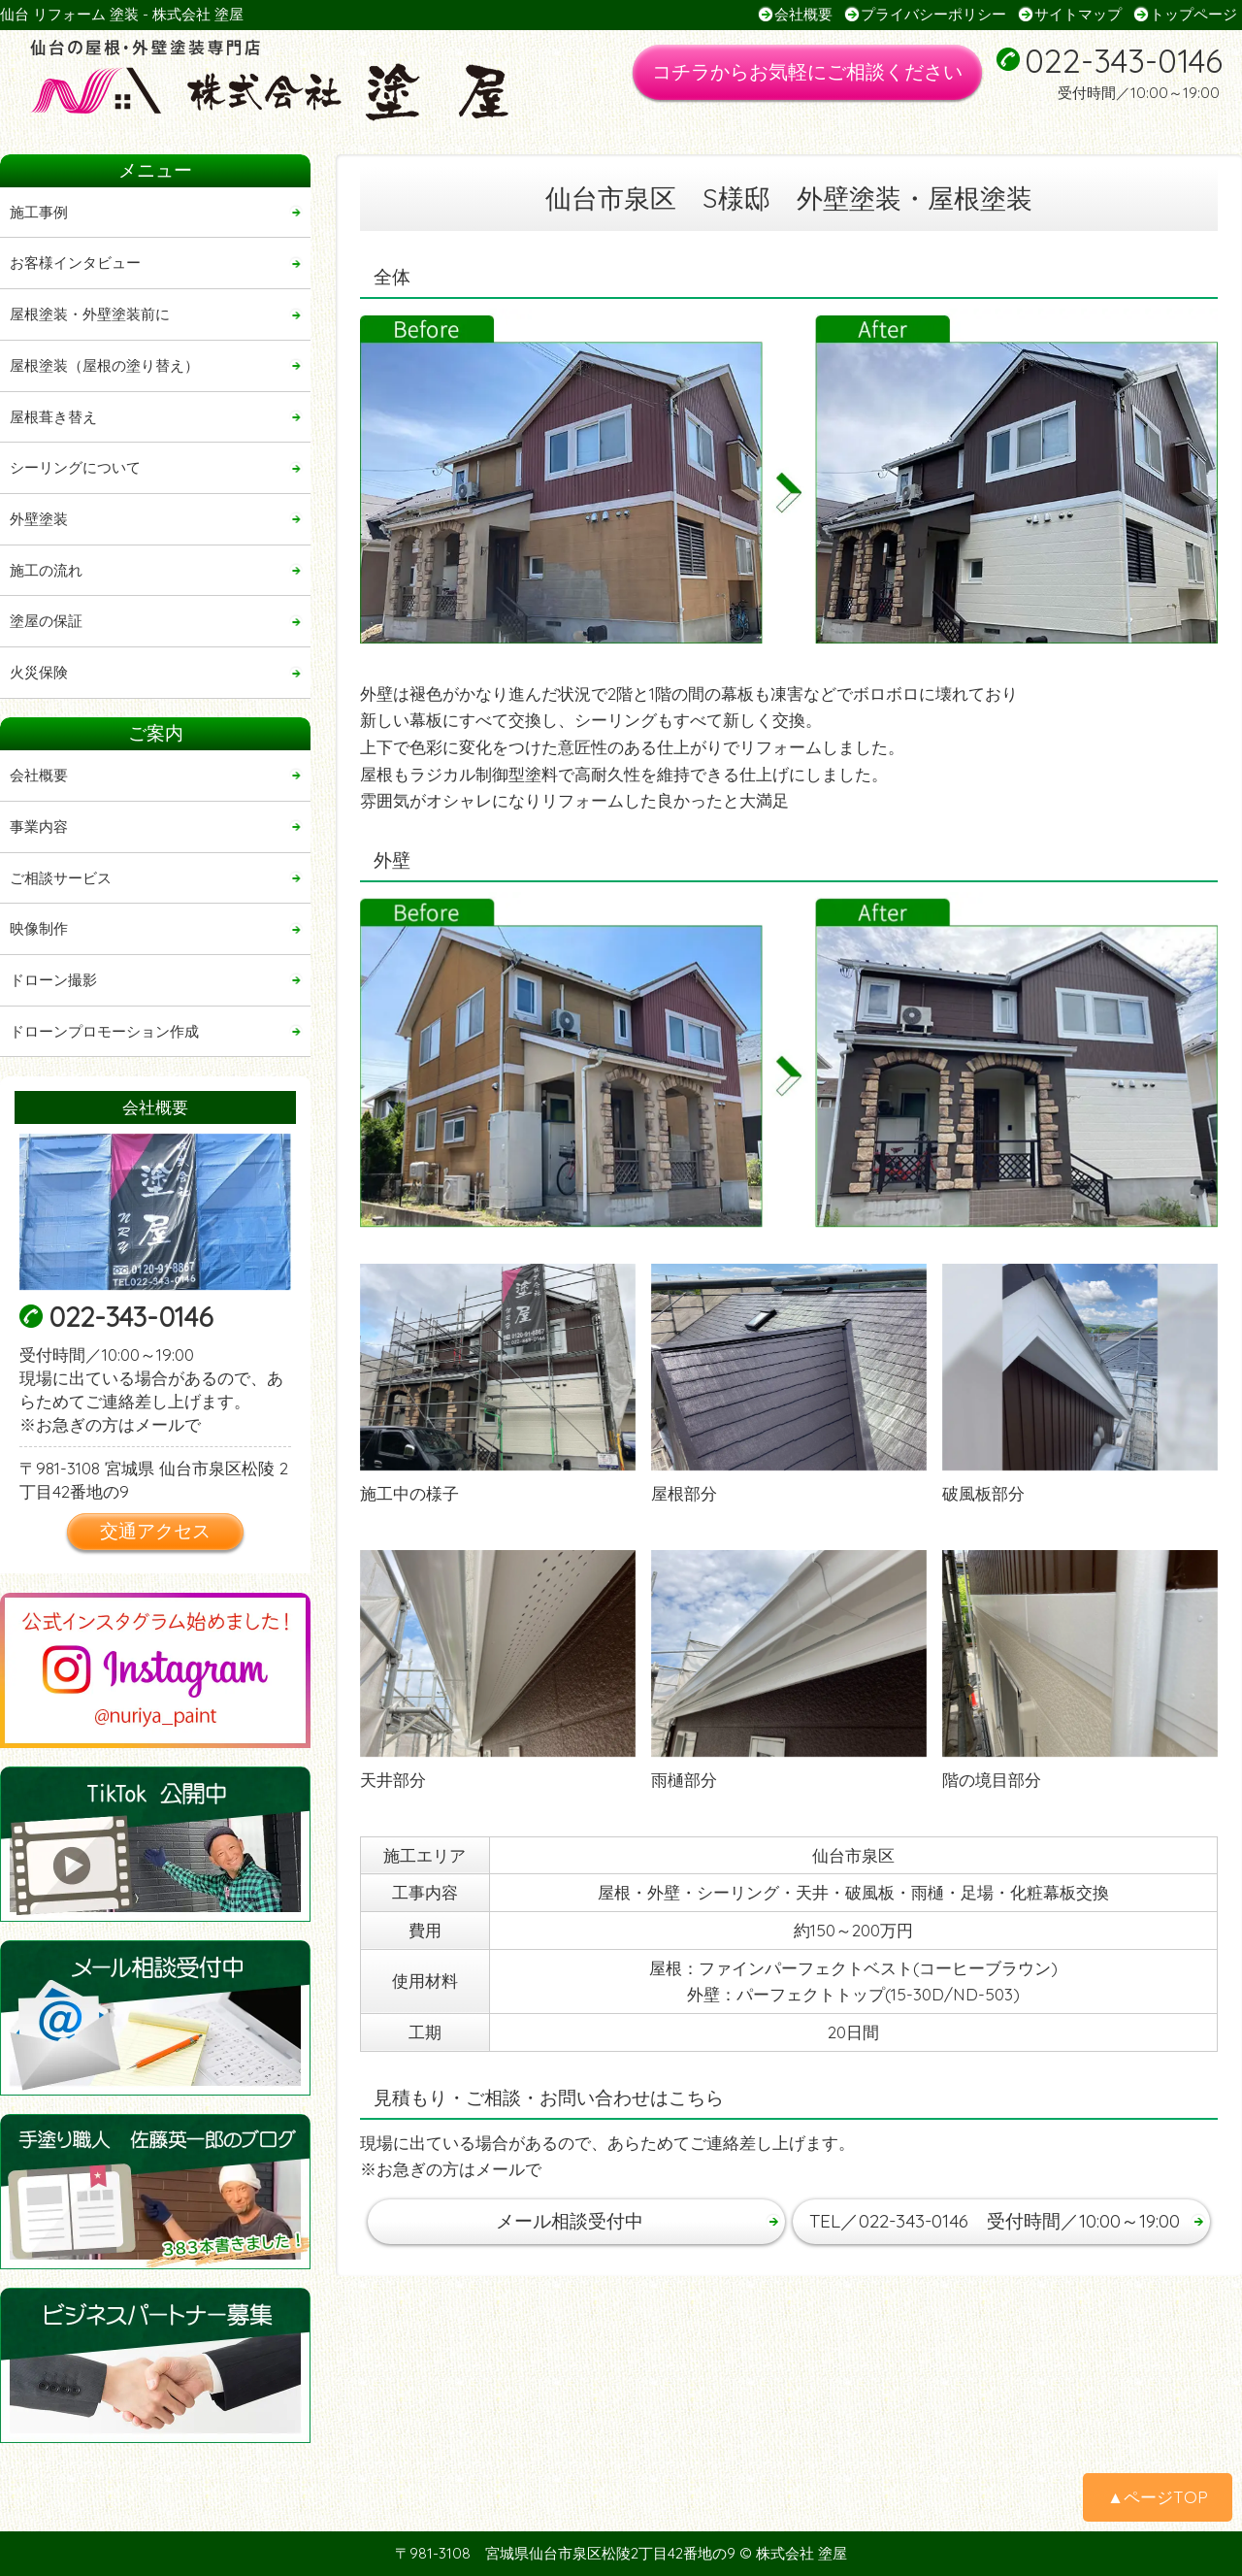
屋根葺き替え (53, 417)
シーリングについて (75, 467)
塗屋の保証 (46, 620)
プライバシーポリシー (933, 14)
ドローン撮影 (53, 980)
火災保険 (39, 672)
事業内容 (39, 826)
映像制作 (39, 928)
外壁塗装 (39, 519)
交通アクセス (155, 1530)
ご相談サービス (61, 878)
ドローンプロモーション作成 (104, 1031)
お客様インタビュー (75, 262)
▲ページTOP (1157, 2497)
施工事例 (39, 212)
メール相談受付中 (569, 2220)
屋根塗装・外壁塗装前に (90, 314)
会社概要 (803, 14)
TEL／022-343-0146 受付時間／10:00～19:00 (994, 2220)
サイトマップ (1078, 14)
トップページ (1193, 14)
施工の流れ (46, 570)
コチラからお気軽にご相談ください (807, 71)
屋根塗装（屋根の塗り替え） (104, 365)
